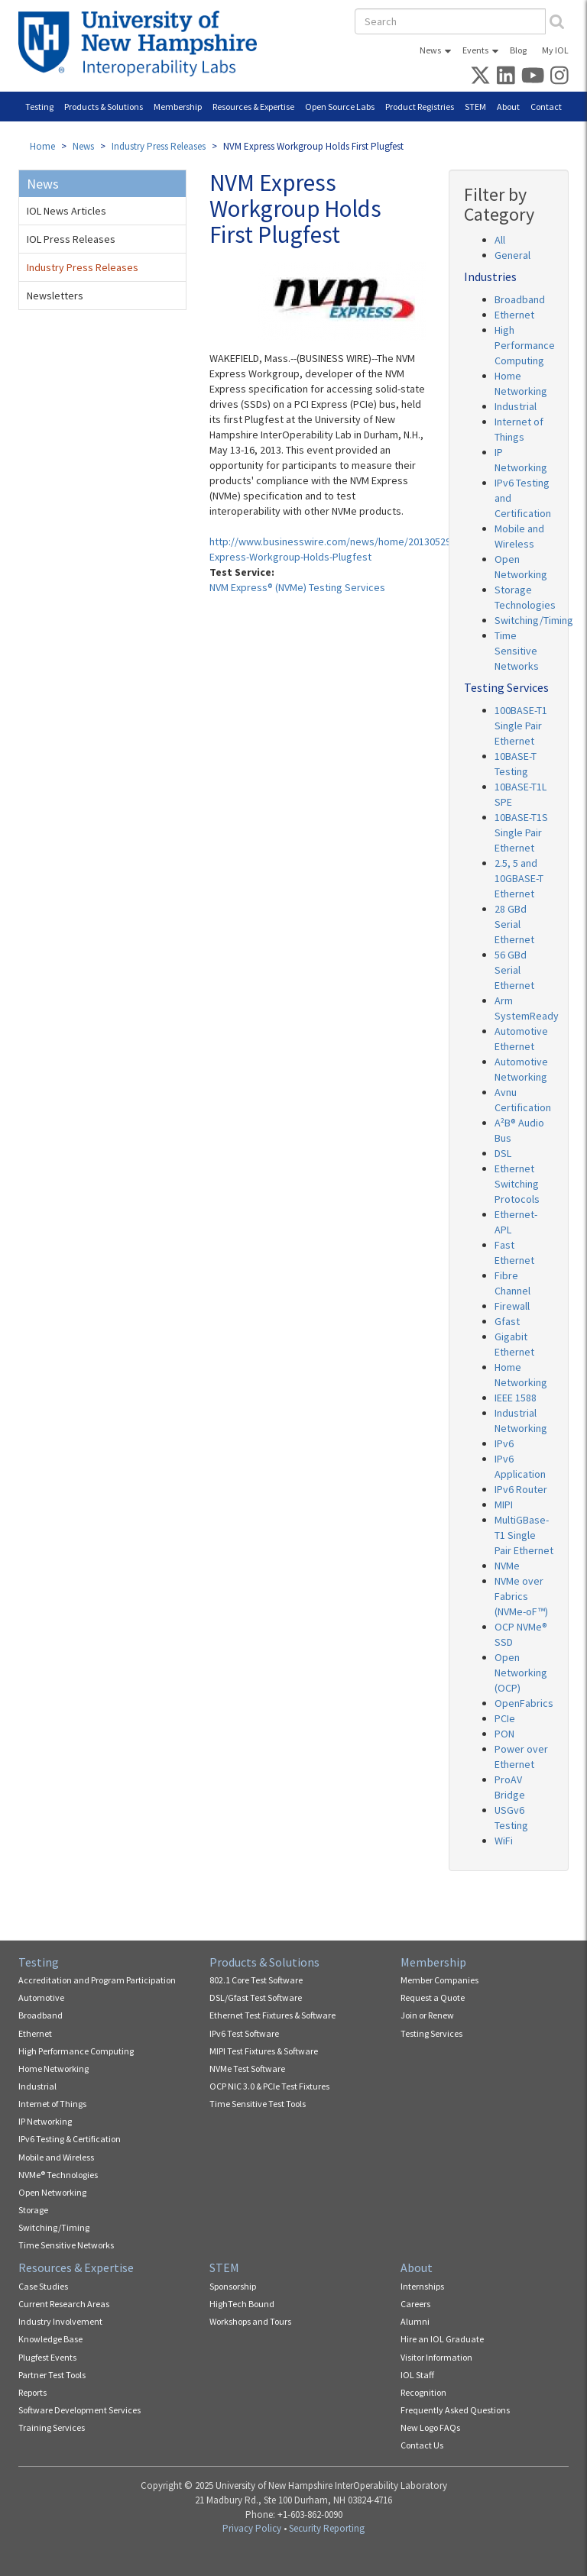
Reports (32, 2392)
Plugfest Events (47, 2357)
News (430, 50)
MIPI (504, 1504)
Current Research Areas (63, 2303)
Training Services (51, 2427)
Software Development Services (79, 2410)
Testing (39, 106)
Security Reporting (327, 2528)
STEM (475, 106)
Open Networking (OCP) (521, 1672)
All (500, 240)
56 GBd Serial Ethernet (514, 970)
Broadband (520, 299)
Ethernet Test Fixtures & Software (272, 2015)
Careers (415, 2303)
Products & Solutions (103, 106)
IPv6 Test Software (244, 2033)
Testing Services (431, 2033)
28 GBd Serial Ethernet (514, 924)
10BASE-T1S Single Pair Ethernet (521, 832)
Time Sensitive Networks (517, 651)
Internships (422, 2286)
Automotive (41, 1997)
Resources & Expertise (253, 106)
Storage (33, 2210)
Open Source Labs (340, 106)
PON (504, 1733)
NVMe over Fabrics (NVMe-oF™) (521, 1596)
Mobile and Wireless (56, 2157)
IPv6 (504, 1443)
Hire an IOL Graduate (442, 2339)
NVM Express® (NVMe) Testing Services (297, 587)
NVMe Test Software (247, 2068)
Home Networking (53, 2068)
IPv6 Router (521, 1489)
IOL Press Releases (71, 239)
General (512, 255)
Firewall (512, 1306)
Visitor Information (436, 2357)
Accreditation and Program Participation (97, 1980)
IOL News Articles (66, 211)
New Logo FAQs (430, 2427)
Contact (546, 106)
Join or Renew (427, 2015)
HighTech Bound (241, 2303)
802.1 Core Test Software (256, 1980)
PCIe (505, 1718)
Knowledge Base (50, 2339)
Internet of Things (52, 2103)
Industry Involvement (60, 2321)
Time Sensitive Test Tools (257, 2103)
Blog (518, 50)
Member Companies (439, 1980)
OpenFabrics (524, 1703)
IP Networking (45, 2121)
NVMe (507, 1565)
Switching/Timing (534, 620)
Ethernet (514, 315)
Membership (178, 106)
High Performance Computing (525, 345)
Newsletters (55, 295)
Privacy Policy (251, 2528)
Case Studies (43, 2286)
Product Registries (419, 106)
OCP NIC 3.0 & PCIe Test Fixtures (269, 2086)
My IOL (555, 50)
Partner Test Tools (52, 2374)
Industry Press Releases (159, 146)
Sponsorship (232, 2286)
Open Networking (52, 2192)
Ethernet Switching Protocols (517, 1184)
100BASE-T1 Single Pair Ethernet (521, 725)
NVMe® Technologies (58, 2174)
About (508, 106)
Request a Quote (433, 1997)
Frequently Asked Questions (455, 2410)
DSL (503, 1153)
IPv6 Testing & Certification (69, 2139)
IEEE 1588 (516, 1397)
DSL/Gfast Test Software (255, 1997)
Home (42, 146)
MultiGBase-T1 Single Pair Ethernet (524, 1535)
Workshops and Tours (250, 2321)
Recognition (423, 2392)
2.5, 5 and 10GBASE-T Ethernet (519, 878)
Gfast (507, 1321)
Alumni (415, 2321)
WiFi (504, 1840)
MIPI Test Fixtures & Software (263, 2051)
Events (475, 50)
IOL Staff (417, 2374)
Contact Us (422, 2445)
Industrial (516, 406)
